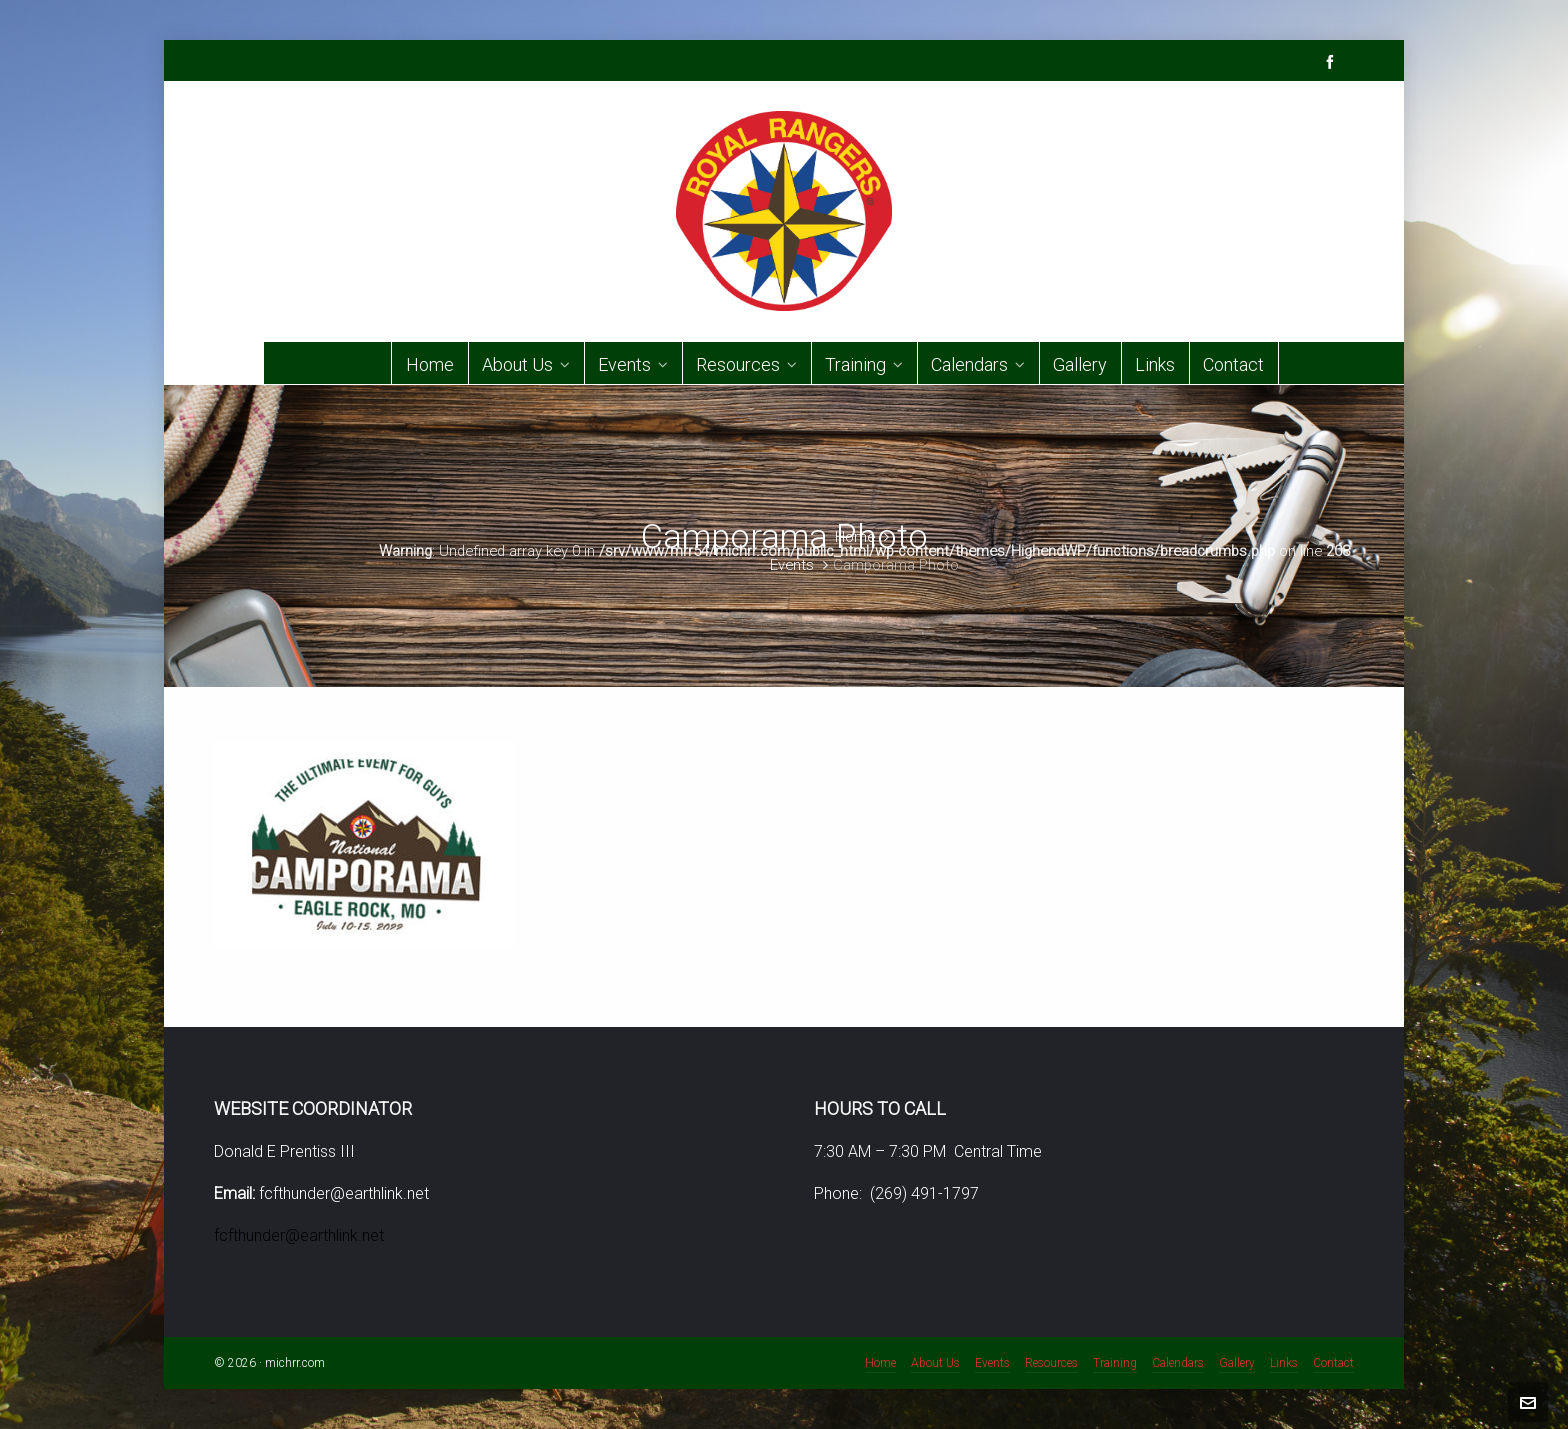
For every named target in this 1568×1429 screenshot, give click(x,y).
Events (792, 565)
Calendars (1178, 1363)
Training (1115, 1363)
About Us (935, 1363)
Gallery (1237, 1363)
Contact (1333, 1363)
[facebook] (1333, 61)
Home (855, 537)
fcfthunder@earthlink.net (299, 1235)
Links (1284, 1363)
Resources (1051, 1363)
